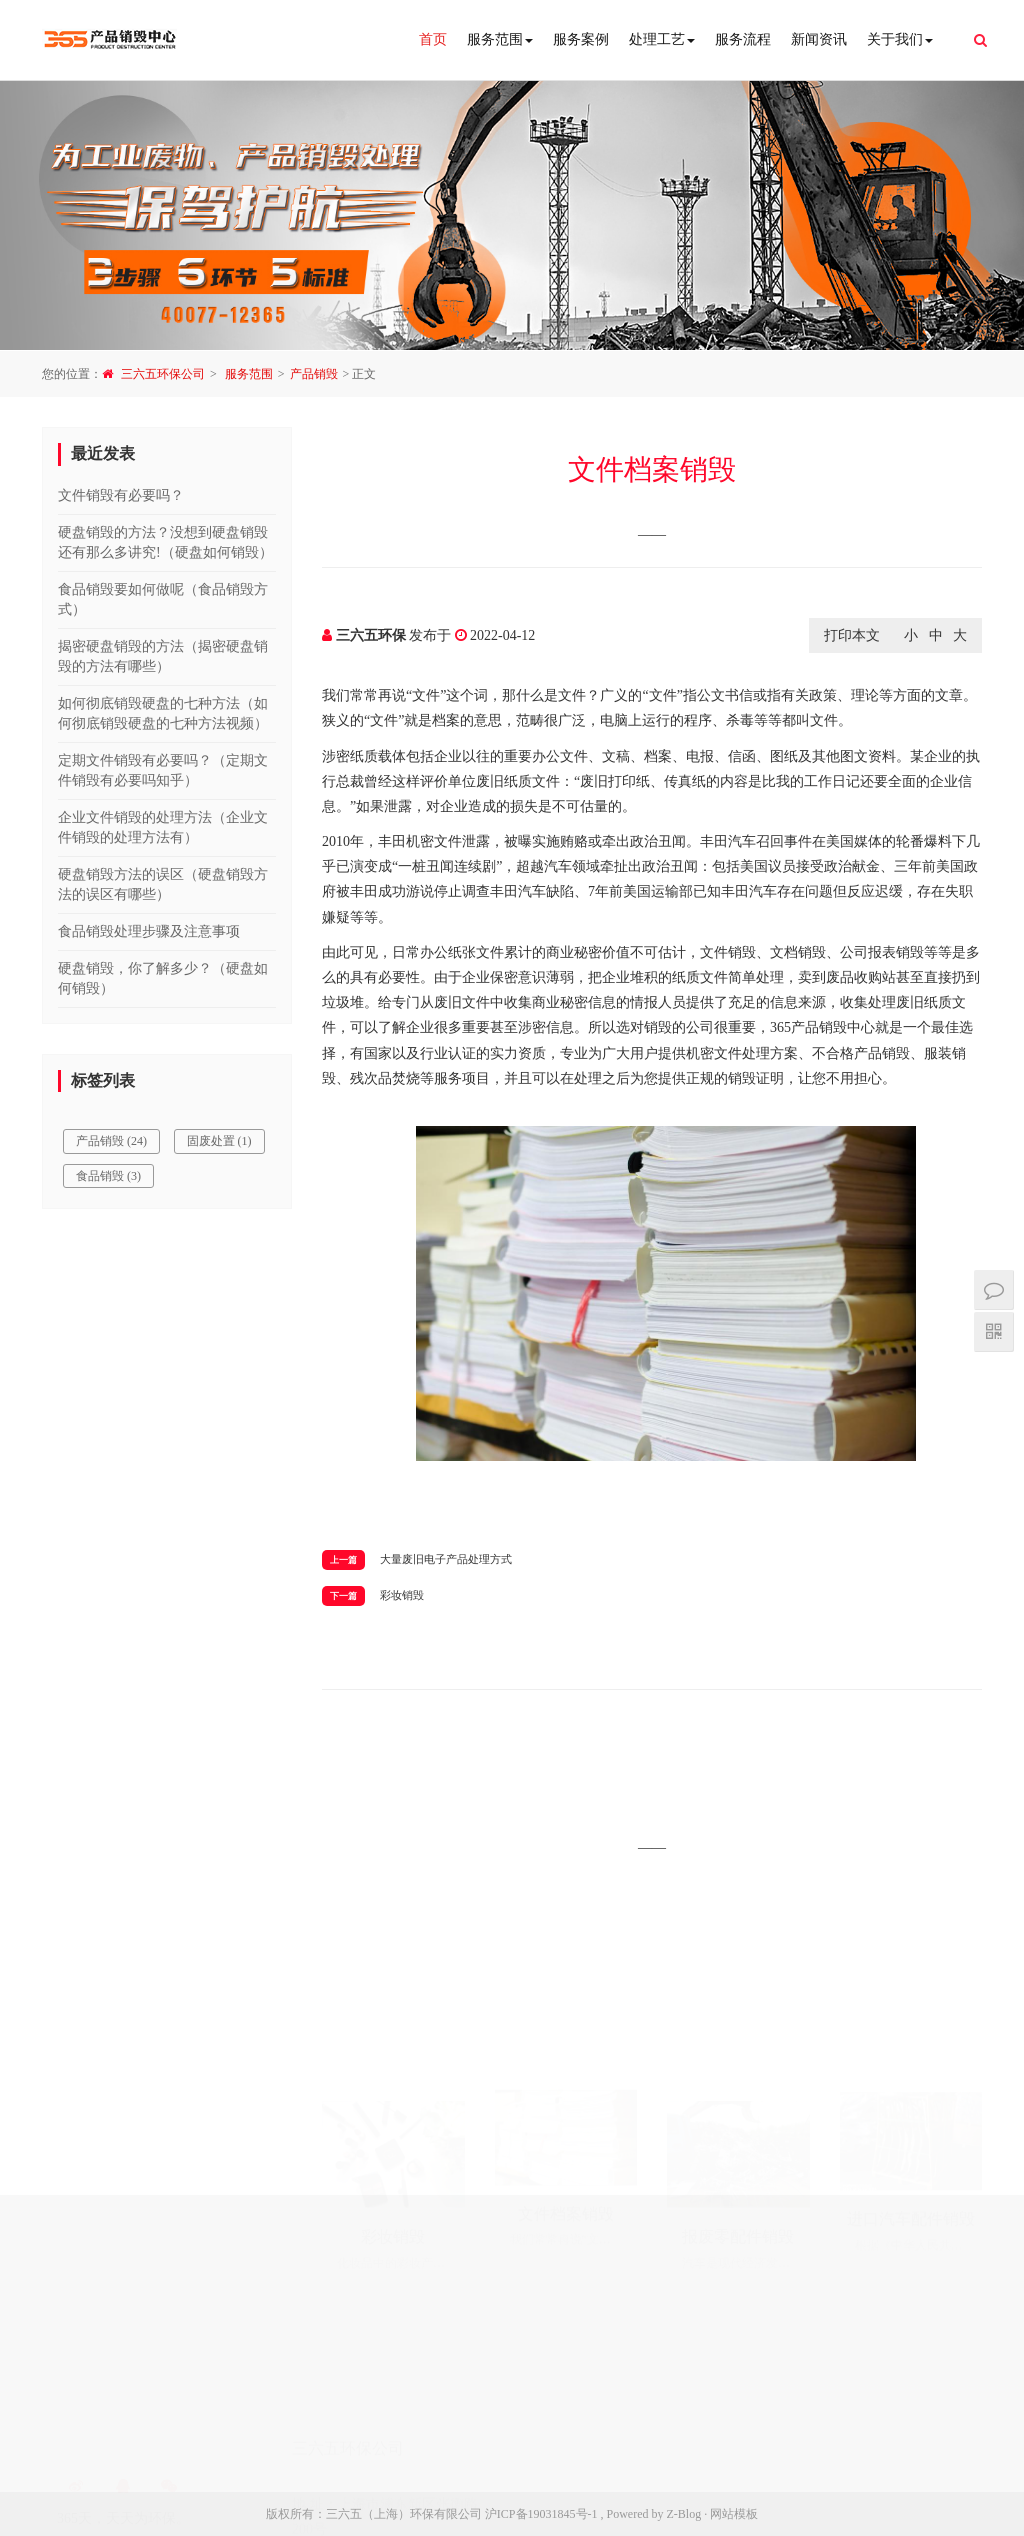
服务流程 (743, 39)
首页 (433, 39)
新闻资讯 (819, 39)
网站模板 (734, 2514)
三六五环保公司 (163, 374)
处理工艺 (662, 39)
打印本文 (852, 635)
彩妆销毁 (402, 1595)
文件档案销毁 (652, 469)
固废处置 (219, 1141)
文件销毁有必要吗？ (121, 495)
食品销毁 (108, 1176)
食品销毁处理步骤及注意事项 (149, 931)
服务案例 (581, 39)
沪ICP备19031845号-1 (541, 2514)
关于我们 (900, 39)
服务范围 (500, 39)
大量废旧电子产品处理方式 (446, 1559)
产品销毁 (314, 374)
